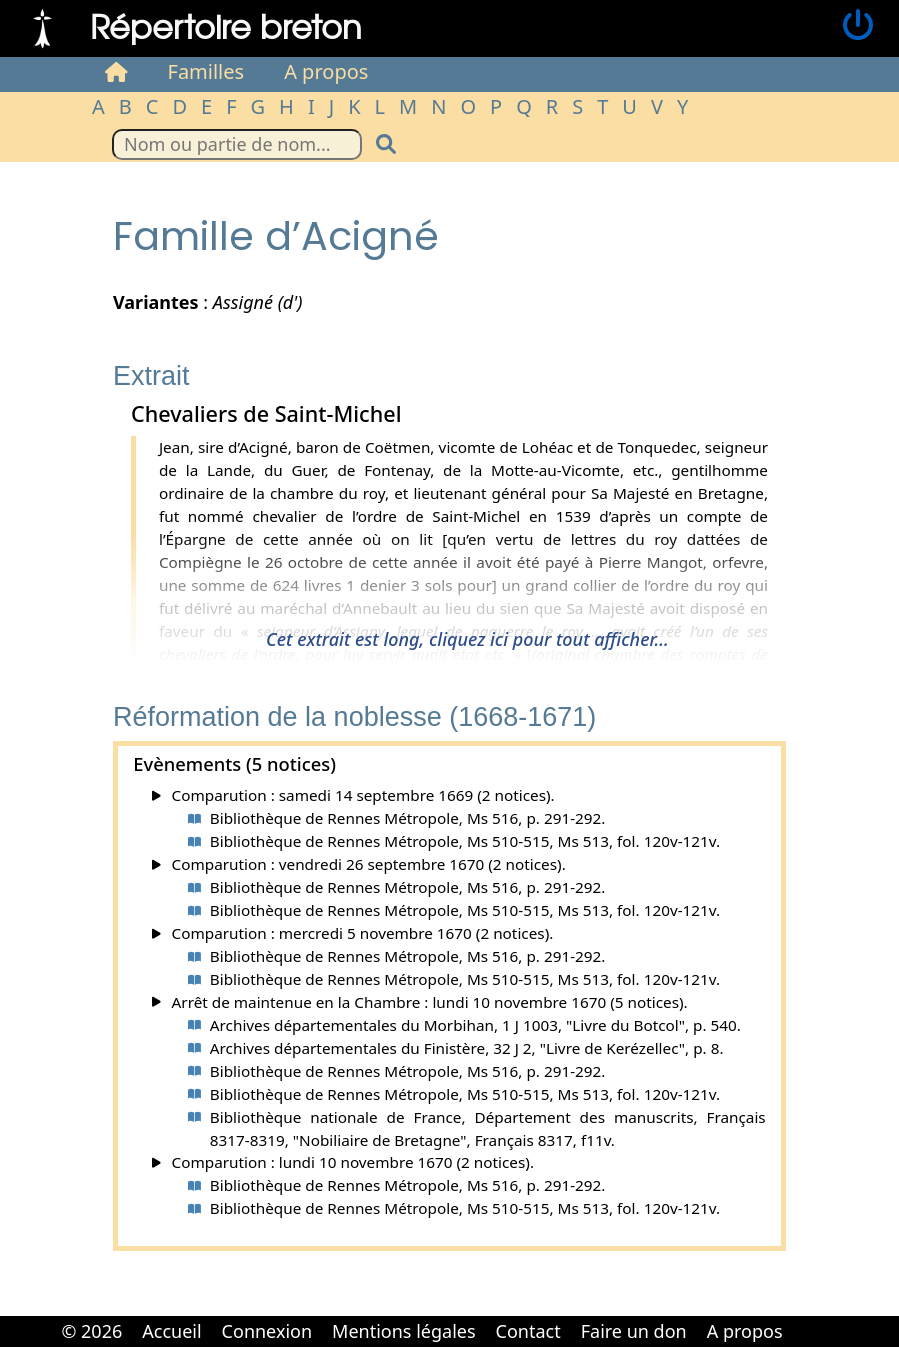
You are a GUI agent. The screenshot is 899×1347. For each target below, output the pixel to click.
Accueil (171, 1331)
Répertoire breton (226, 25)
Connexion (267, 1331)
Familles (206, 71)
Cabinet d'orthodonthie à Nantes (807, 1317)
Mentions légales (403, 1331)
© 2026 (91, 1331)
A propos (326, 71)
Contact (528, 1331)
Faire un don (634, 1331)
